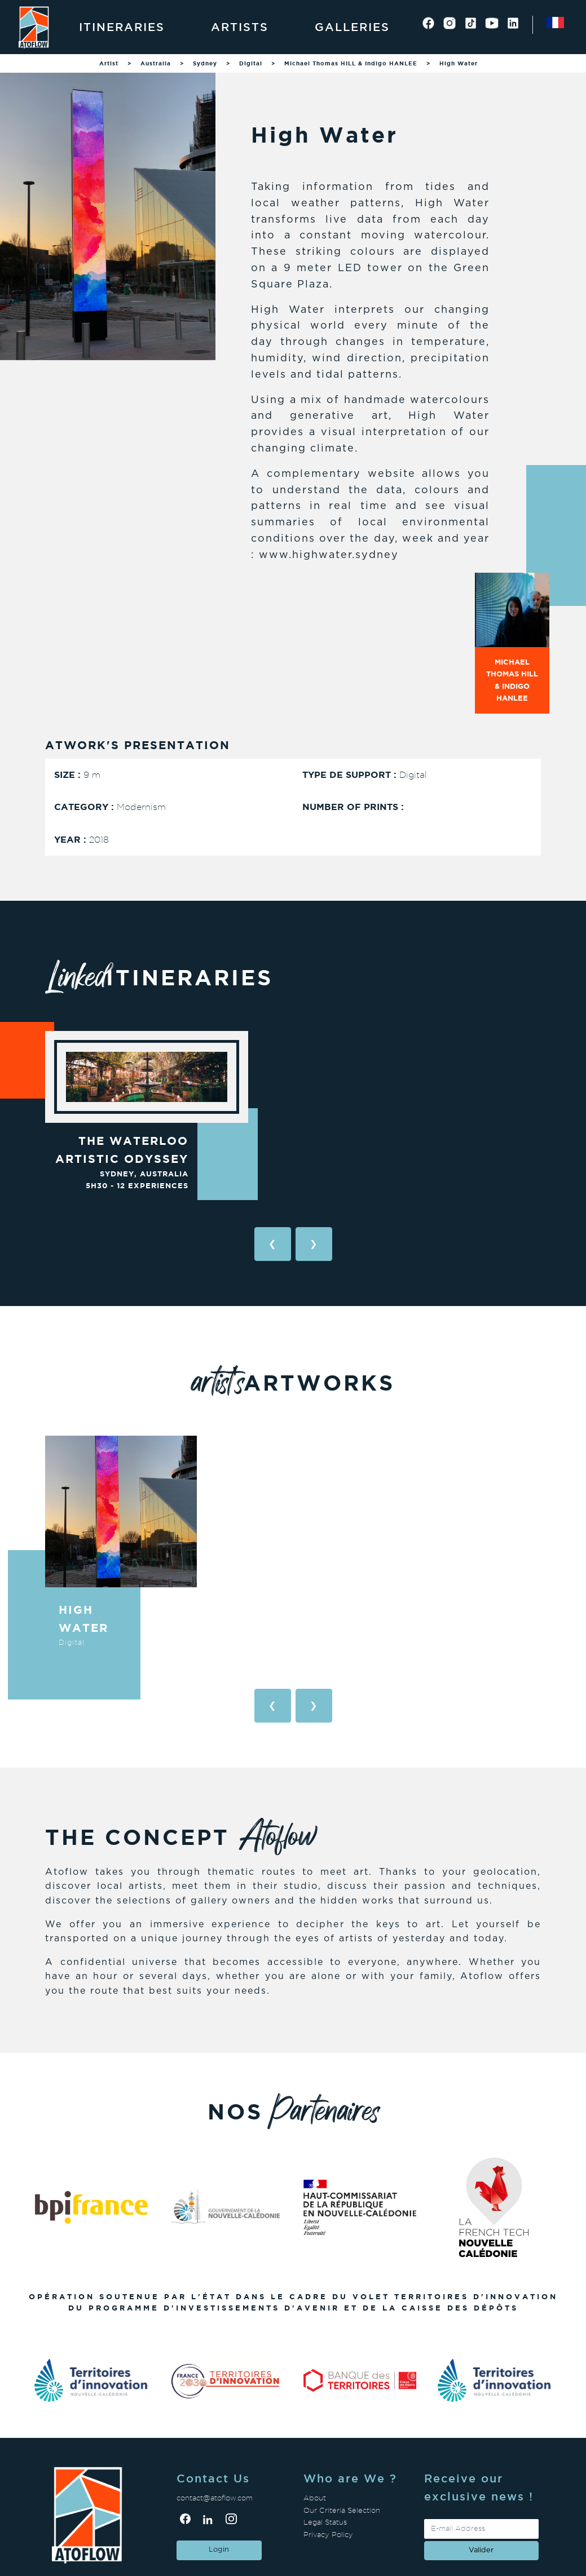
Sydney (205, 63)
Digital (250, 63)
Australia (155, 63)
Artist (108, 63)
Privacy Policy (328, 2534)
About (314, 2498)
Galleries (352, 27)
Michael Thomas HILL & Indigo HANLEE (350, 63)
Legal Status (325, 2522)
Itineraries (122, 27)
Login (219, 2549)
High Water (458, 63)
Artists (239, 27)
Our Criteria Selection (341, 2510)
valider (481, 2550)
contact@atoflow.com (215, 2498)
